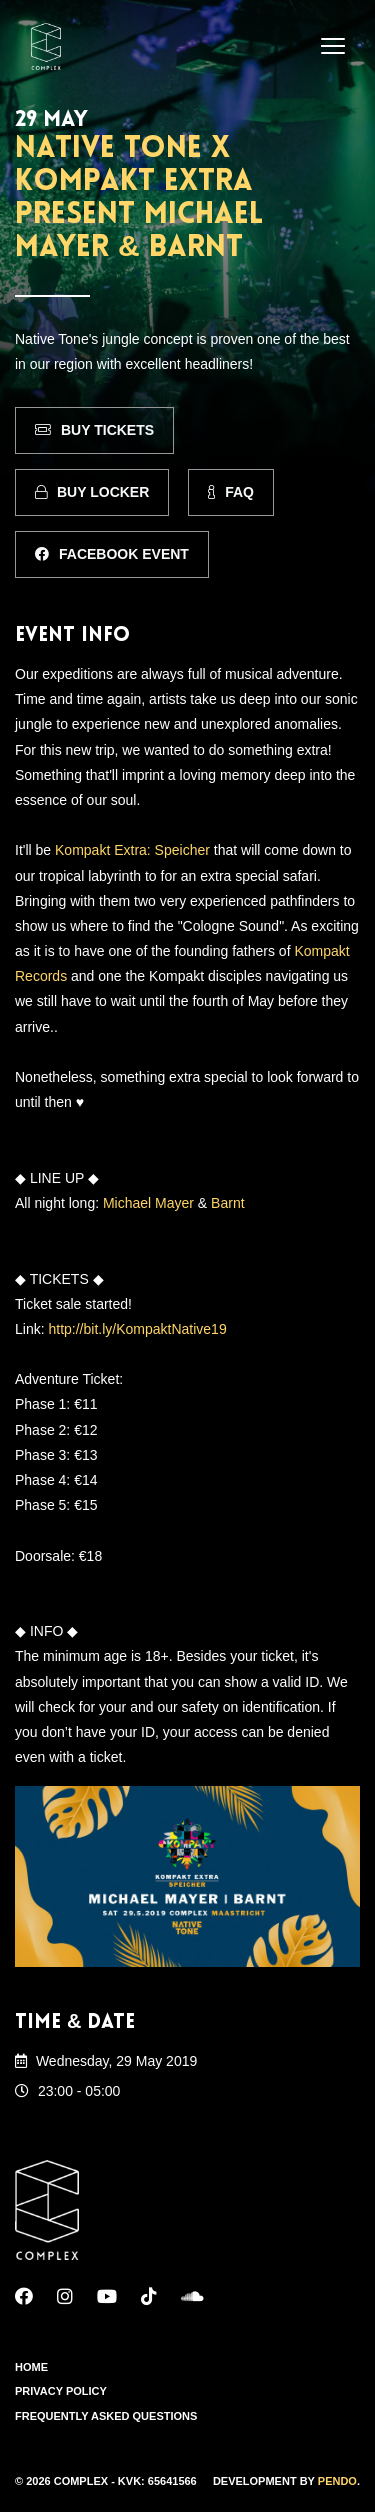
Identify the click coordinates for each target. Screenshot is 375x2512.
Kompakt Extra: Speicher (132, 850)
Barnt (227, 1203)
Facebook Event (112, 554)
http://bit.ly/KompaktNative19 (137, 1329)
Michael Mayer (148, 1203)
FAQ (231, 492)
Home (31, 2367)
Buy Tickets (94, 430)
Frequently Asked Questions (106, 2416)
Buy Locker (92, 492)
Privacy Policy (61, 2391)
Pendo (337, 2481)
